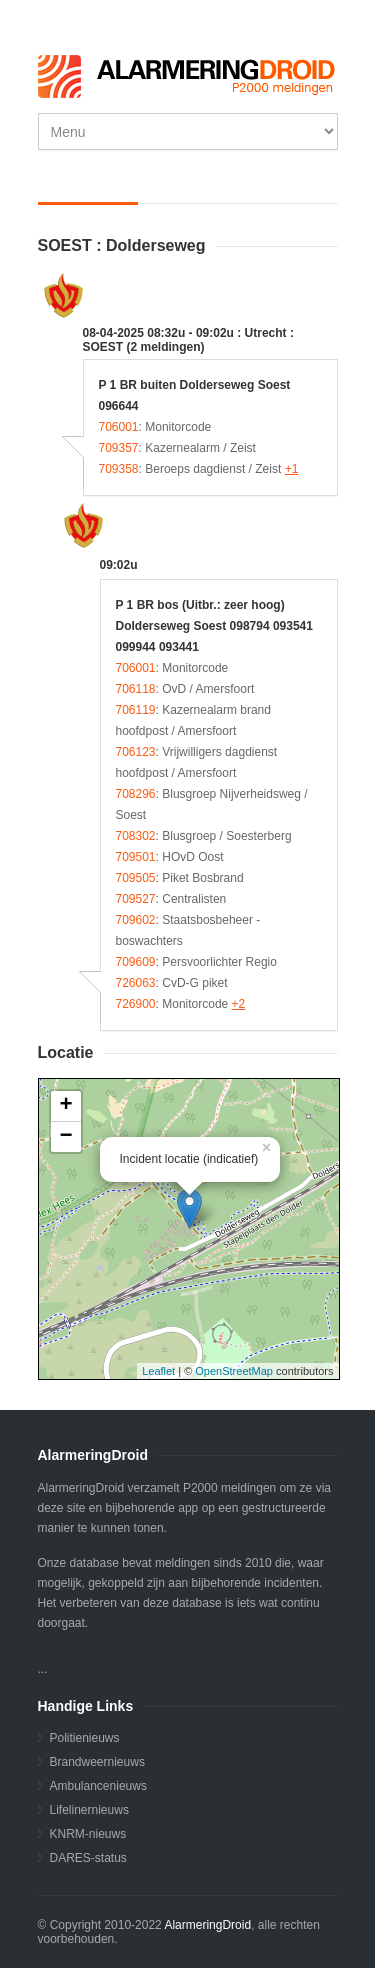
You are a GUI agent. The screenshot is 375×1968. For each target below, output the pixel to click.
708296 (136, 794)
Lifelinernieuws (89, 1810)
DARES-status (88, 1858)
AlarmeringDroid (207, 1925)
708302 (136, 836)
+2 (239, 1004)
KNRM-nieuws (88, 1834)
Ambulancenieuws (98, 1786)
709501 (136, 857)
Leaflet (158, 1371)
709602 (136, 920)
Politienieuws (85, 1738)
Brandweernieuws (97, 1762)
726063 (136, 983)
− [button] (65, 1137)
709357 (119, 448)
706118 (136, 689)
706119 (136, 710)
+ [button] (65, 1106)
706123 (136, 752)
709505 (136, 878)
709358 (119, 469)
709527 (136, 899)
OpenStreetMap (234, 1371)
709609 (136, 962)
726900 (136, 1004)
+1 (292, 469)
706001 (119, 427)
